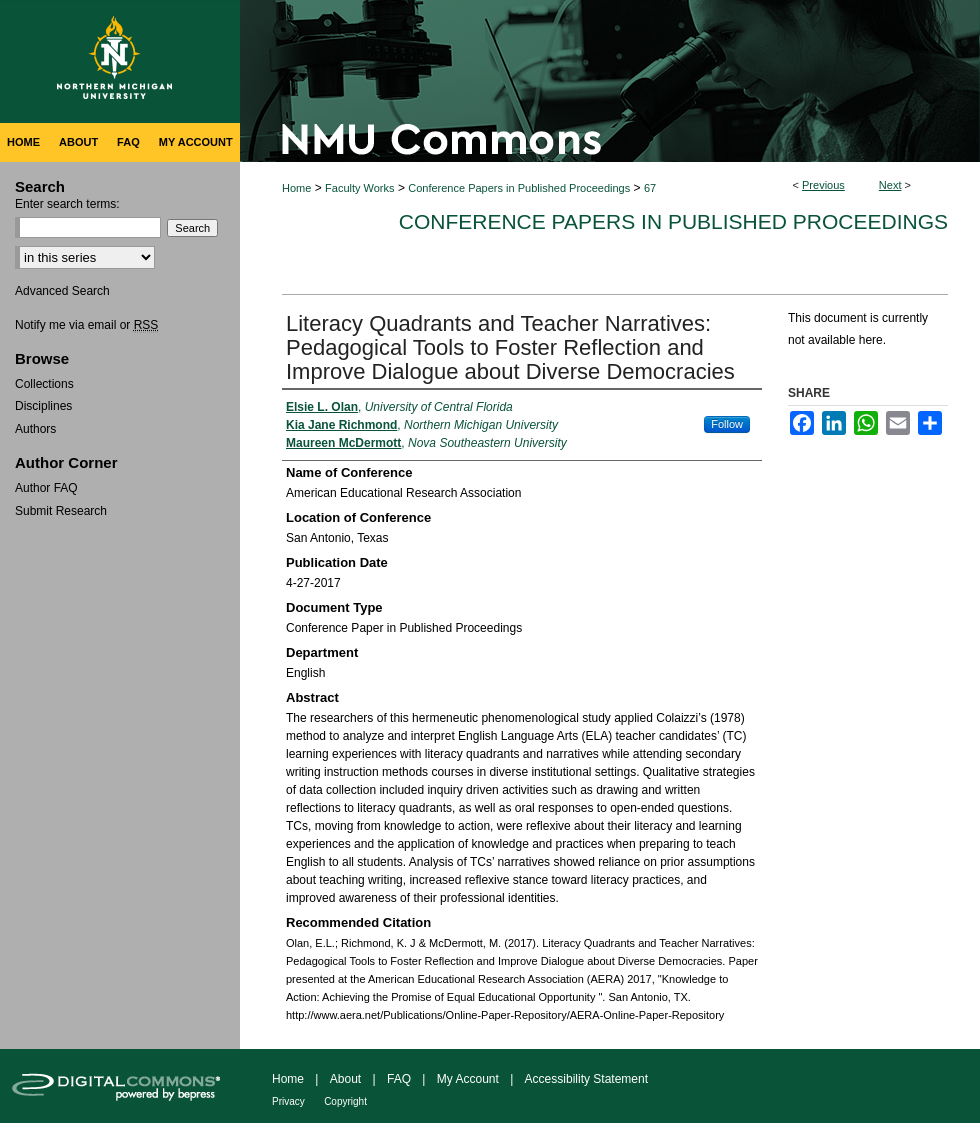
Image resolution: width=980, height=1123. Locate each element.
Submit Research (61, 511)
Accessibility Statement (586, 1079)
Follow (727, 424)
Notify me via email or (86, 325)
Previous (823, 185)
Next (890, 185)
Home (296, 188)
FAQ (399, 1079)
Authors (35, 429)
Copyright (345, 1101)
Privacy (288, 1101)
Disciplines (43, 406)
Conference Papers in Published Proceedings (519, 188)
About (345, 1079)
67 (650, 188)
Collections (44, 384)
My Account (468, 1079)
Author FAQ (46, 488)
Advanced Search (62, 291)
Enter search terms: (67, 204)
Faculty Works (359, 188)
